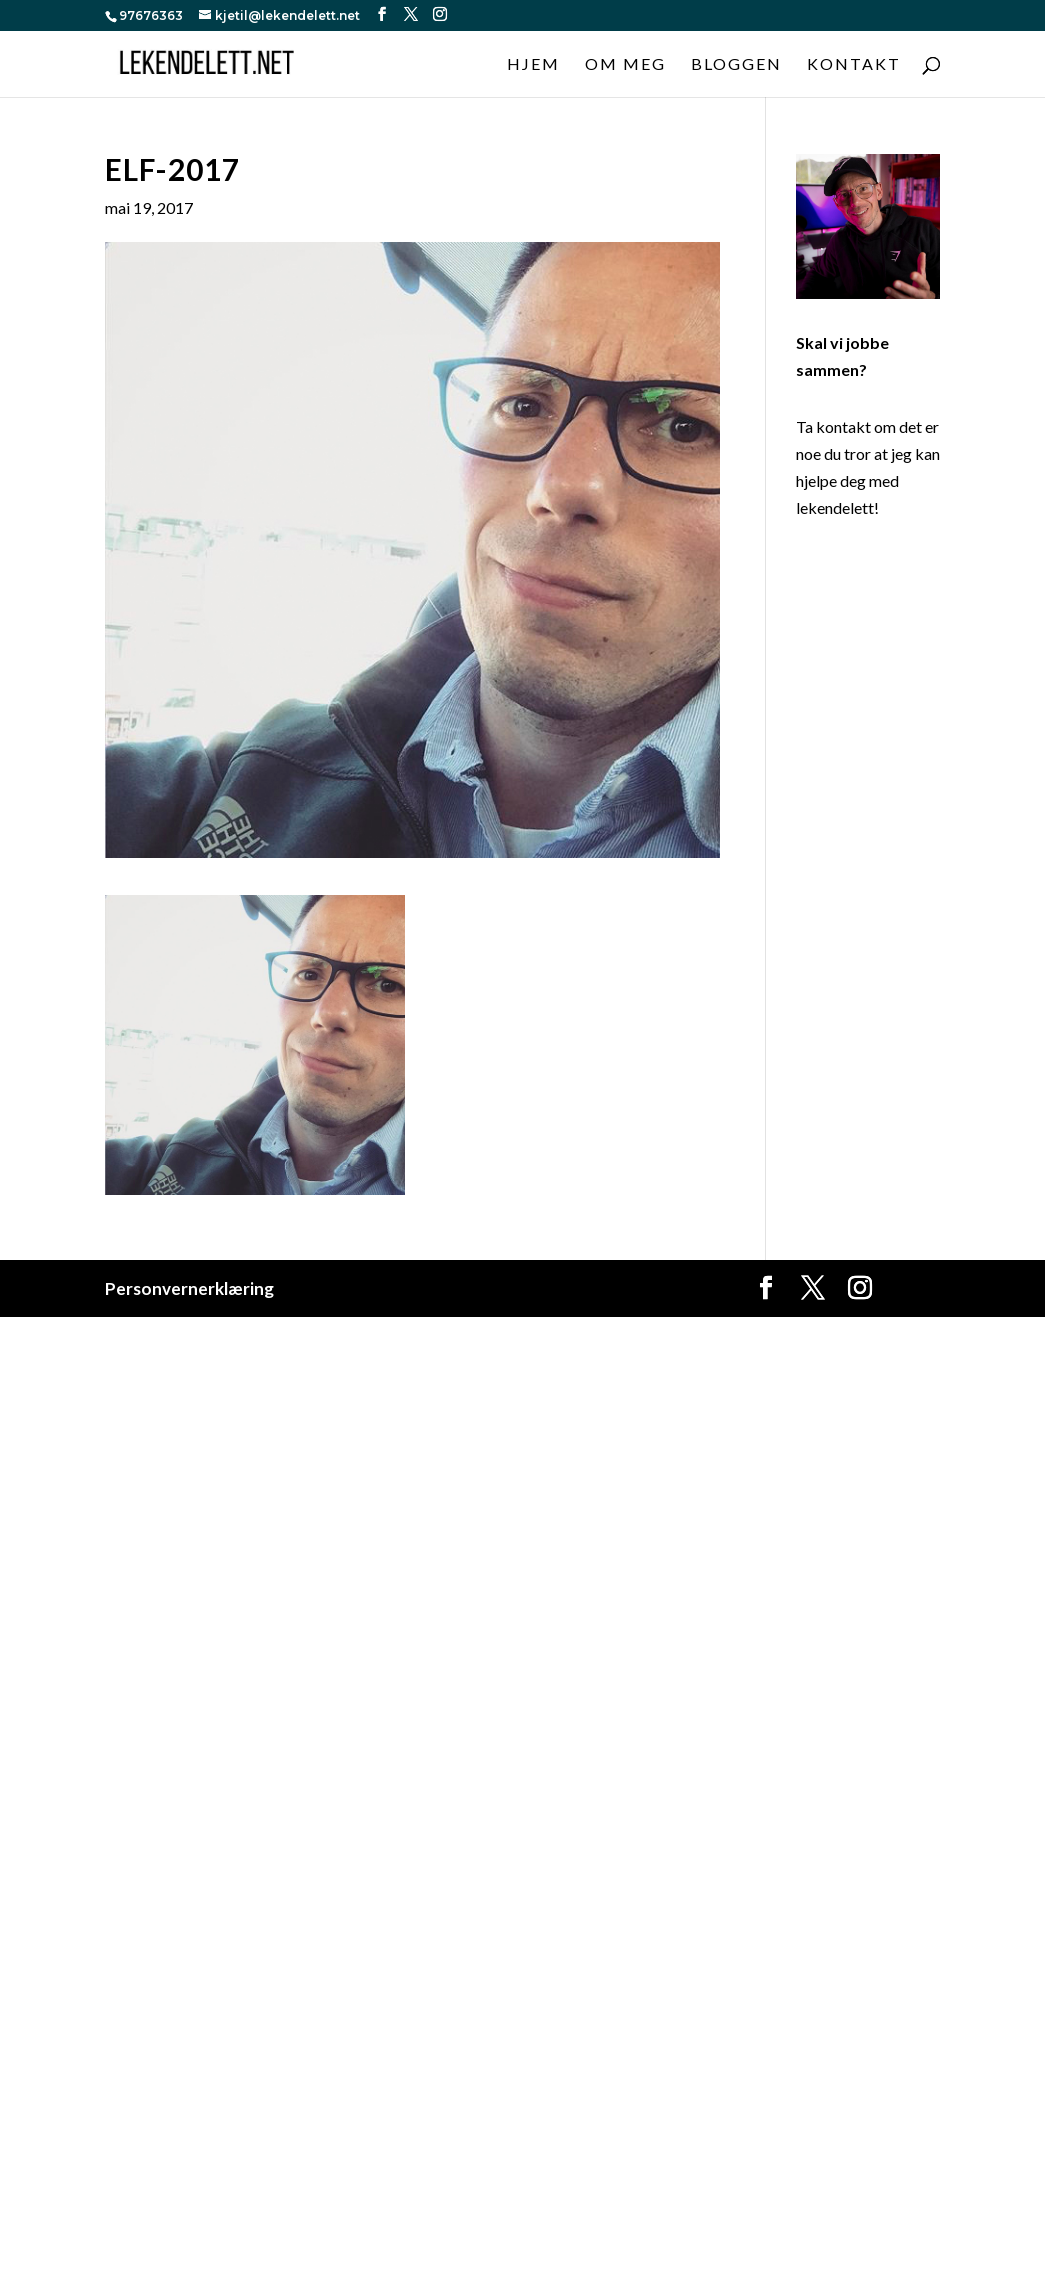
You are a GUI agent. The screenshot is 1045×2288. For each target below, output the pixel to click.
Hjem (533, 65)
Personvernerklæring (189, 1288)
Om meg (625, 65)
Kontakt (854, 65)
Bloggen (736, 65)
